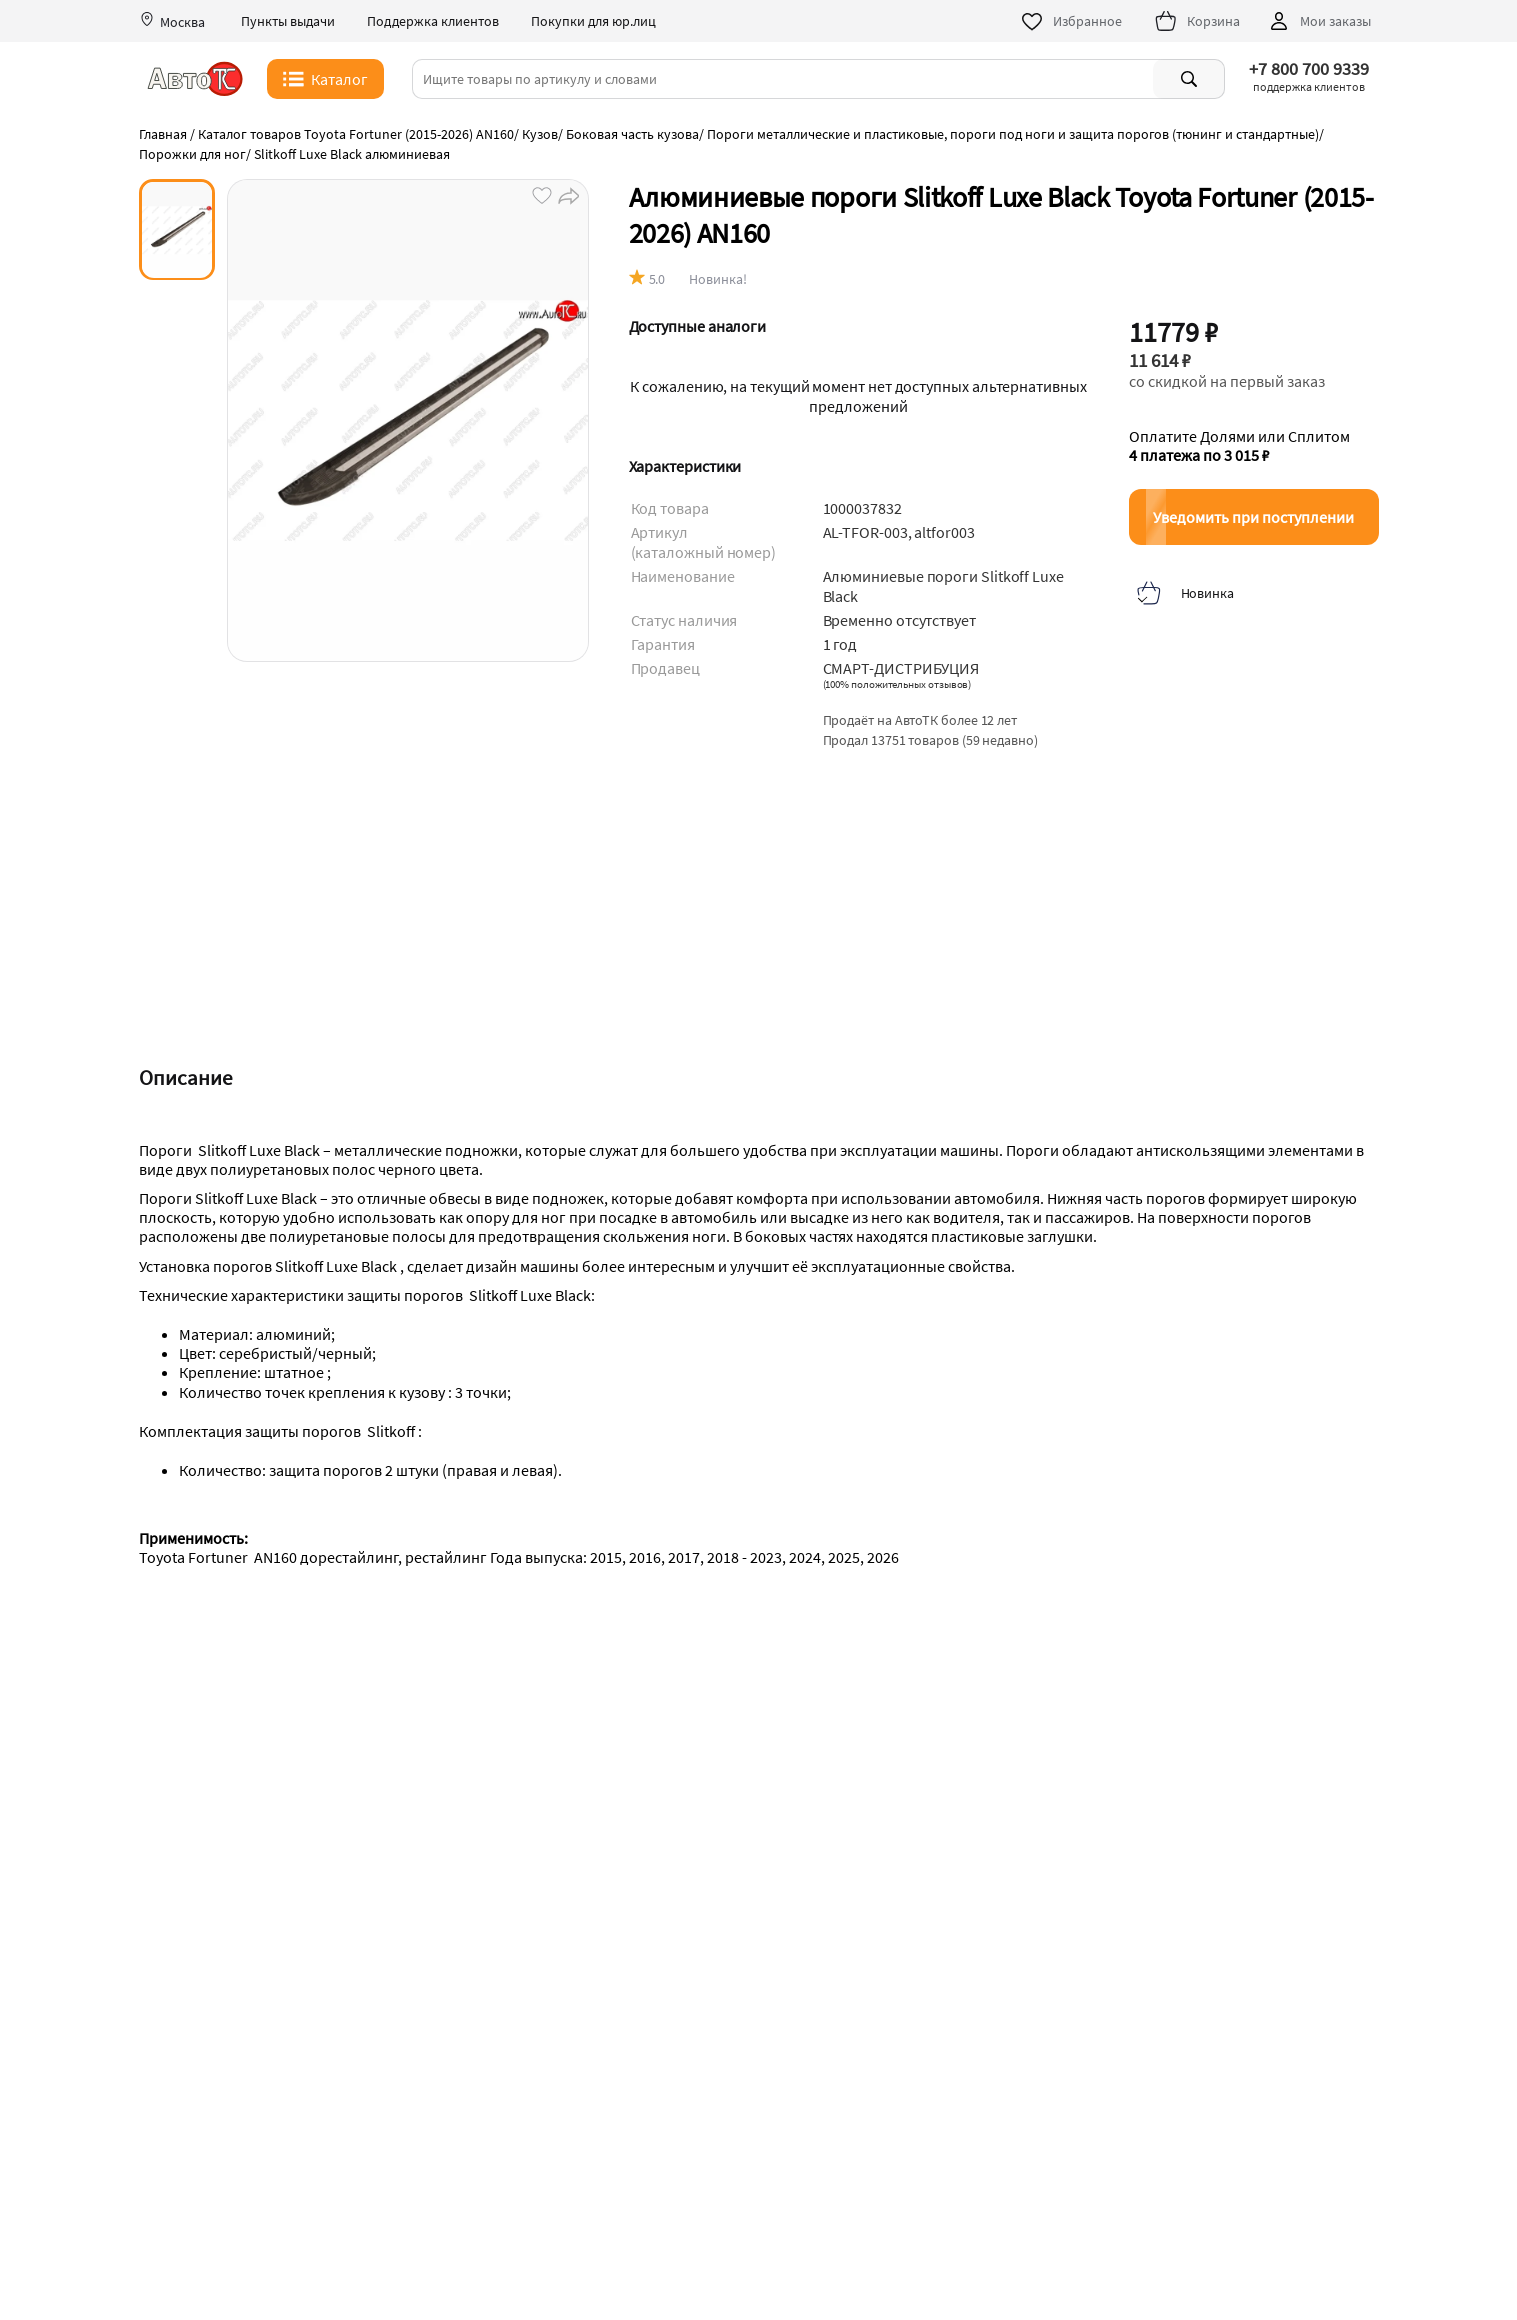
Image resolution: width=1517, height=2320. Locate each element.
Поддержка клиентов (433, 21)
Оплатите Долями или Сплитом (1239, 446)
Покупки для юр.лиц (593, 21)
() (897, 684)
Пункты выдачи (288, 21)
